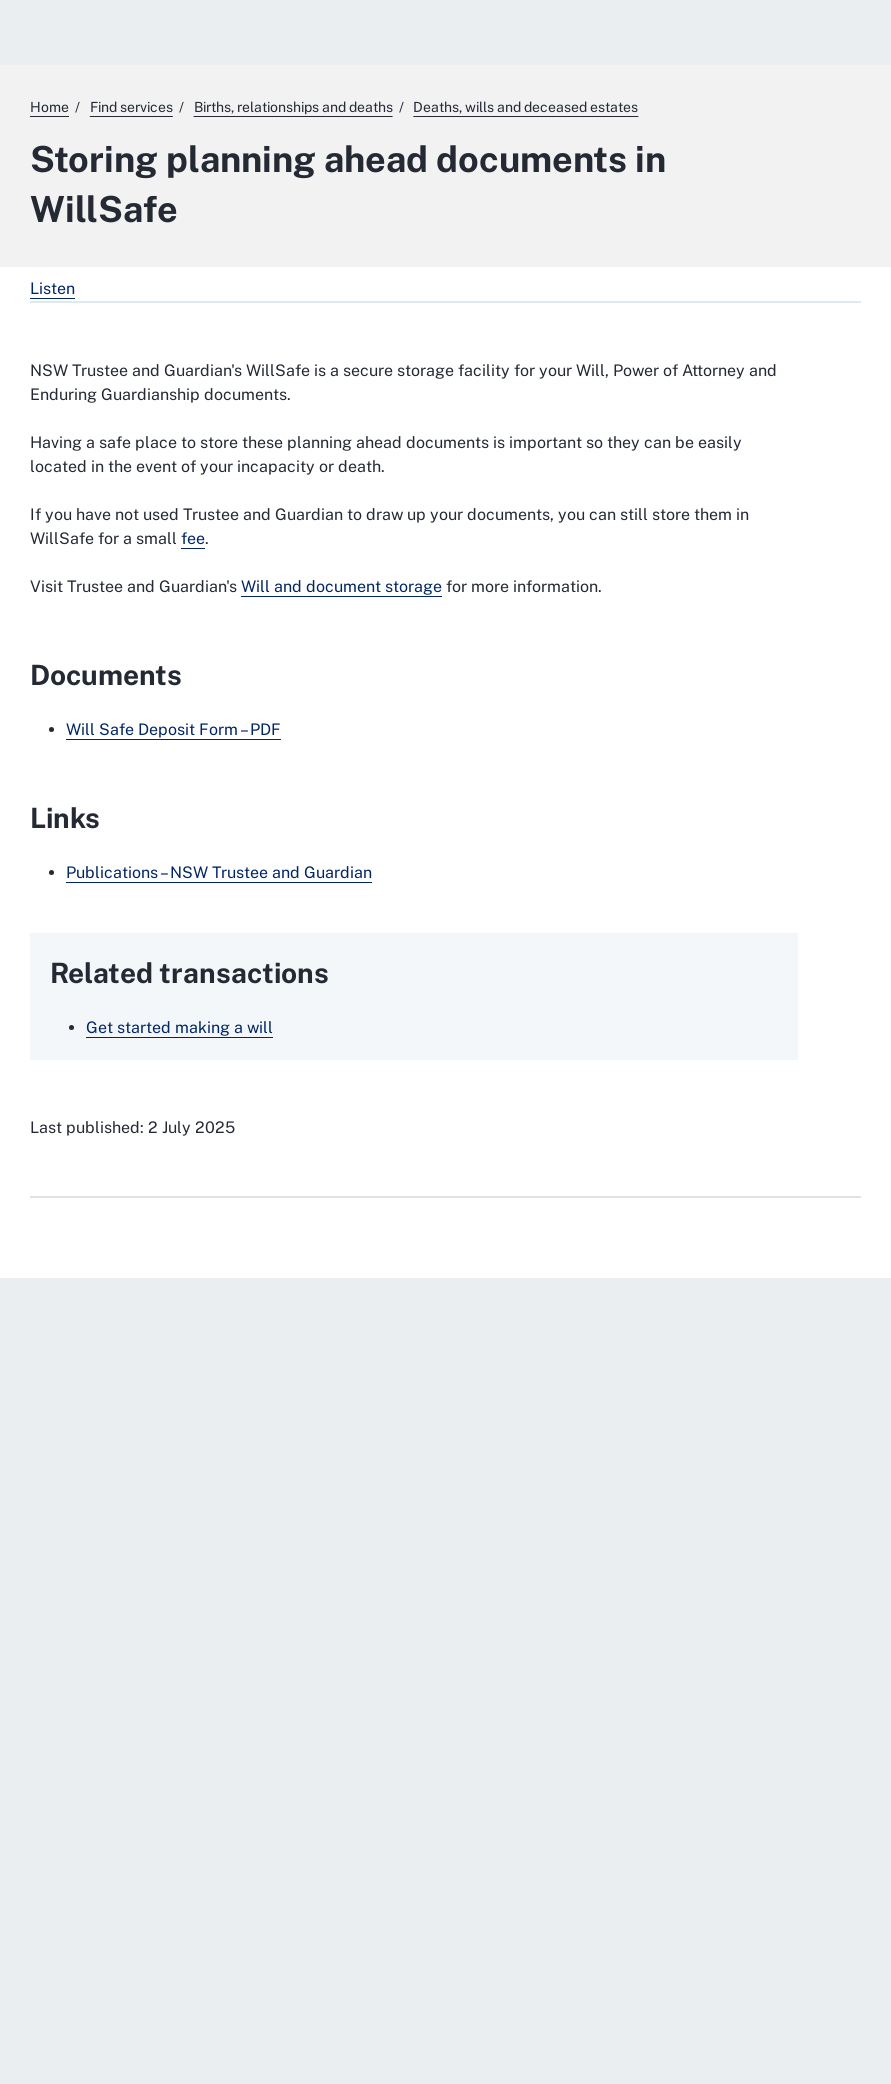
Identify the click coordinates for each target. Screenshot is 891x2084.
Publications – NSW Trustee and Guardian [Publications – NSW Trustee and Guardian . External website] (219, 872)
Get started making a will (179, 1027)
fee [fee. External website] (193, 538)
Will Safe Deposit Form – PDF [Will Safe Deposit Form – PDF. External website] (173, 729)
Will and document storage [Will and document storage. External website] (341, 586)
